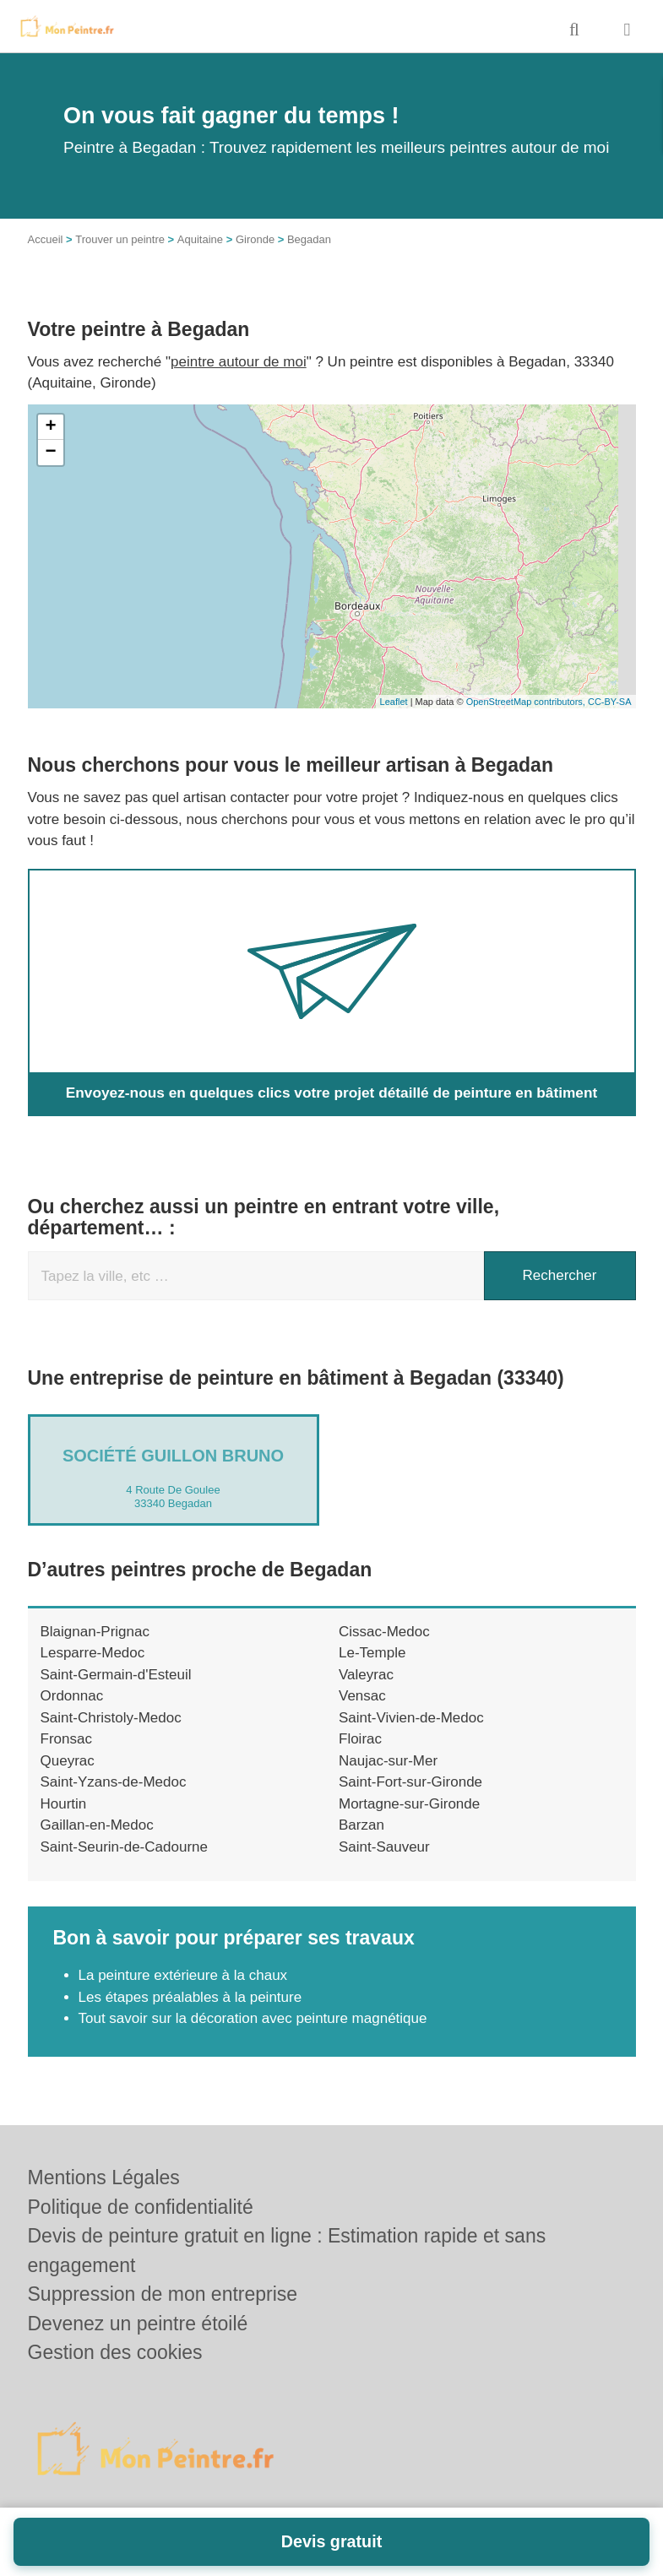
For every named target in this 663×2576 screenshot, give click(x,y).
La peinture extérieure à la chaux (183, 1975)
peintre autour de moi (239, 362)
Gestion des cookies (115, 2352)
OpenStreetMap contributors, (527, 702)
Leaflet (394, 702)
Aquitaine (200, 239)
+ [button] (50, 427)
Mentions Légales (104, 2177)
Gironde (255, 239)
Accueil (45, 239)
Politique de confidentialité (140, 2207)
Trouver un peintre (120, 239)
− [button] (50, 452)
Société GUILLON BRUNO (173, 1455)
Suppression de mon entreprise (163, 2294)
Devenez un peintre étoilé (138, 2324)
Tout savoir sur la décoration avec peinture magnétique (253, 2018)
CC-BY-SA (610, 702)
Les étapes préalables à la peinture (192, 1997)
